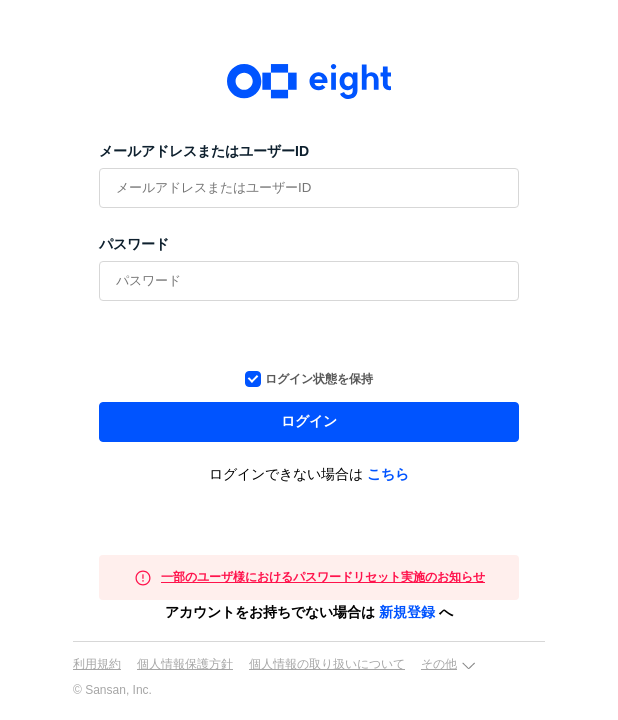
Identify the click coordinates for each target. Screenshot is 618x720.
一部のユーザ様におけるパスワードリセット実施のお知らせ (323, 577)
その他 (439, 664)
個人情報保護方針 (185, 664)
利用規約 (97, 664)
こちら (388, 474)
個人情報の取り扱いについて (327, 664)
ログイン (309, 421)
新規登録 (407, 612)
